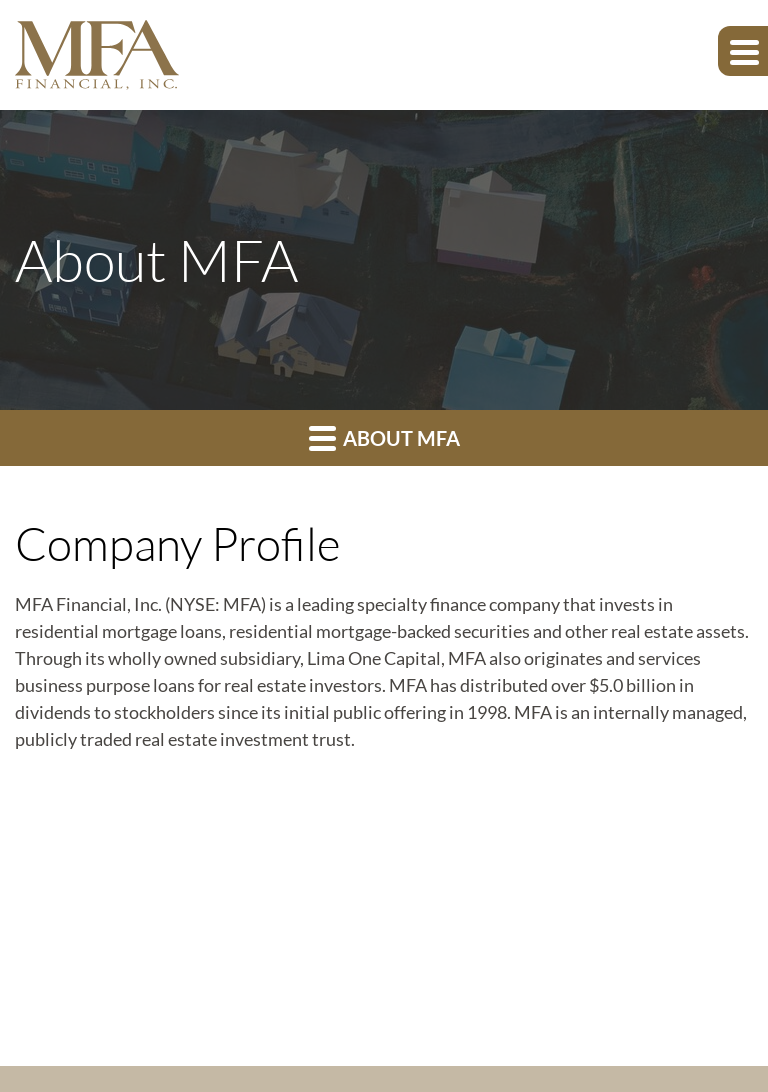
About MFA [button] (384, 437)
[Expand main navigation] (743, 51)
